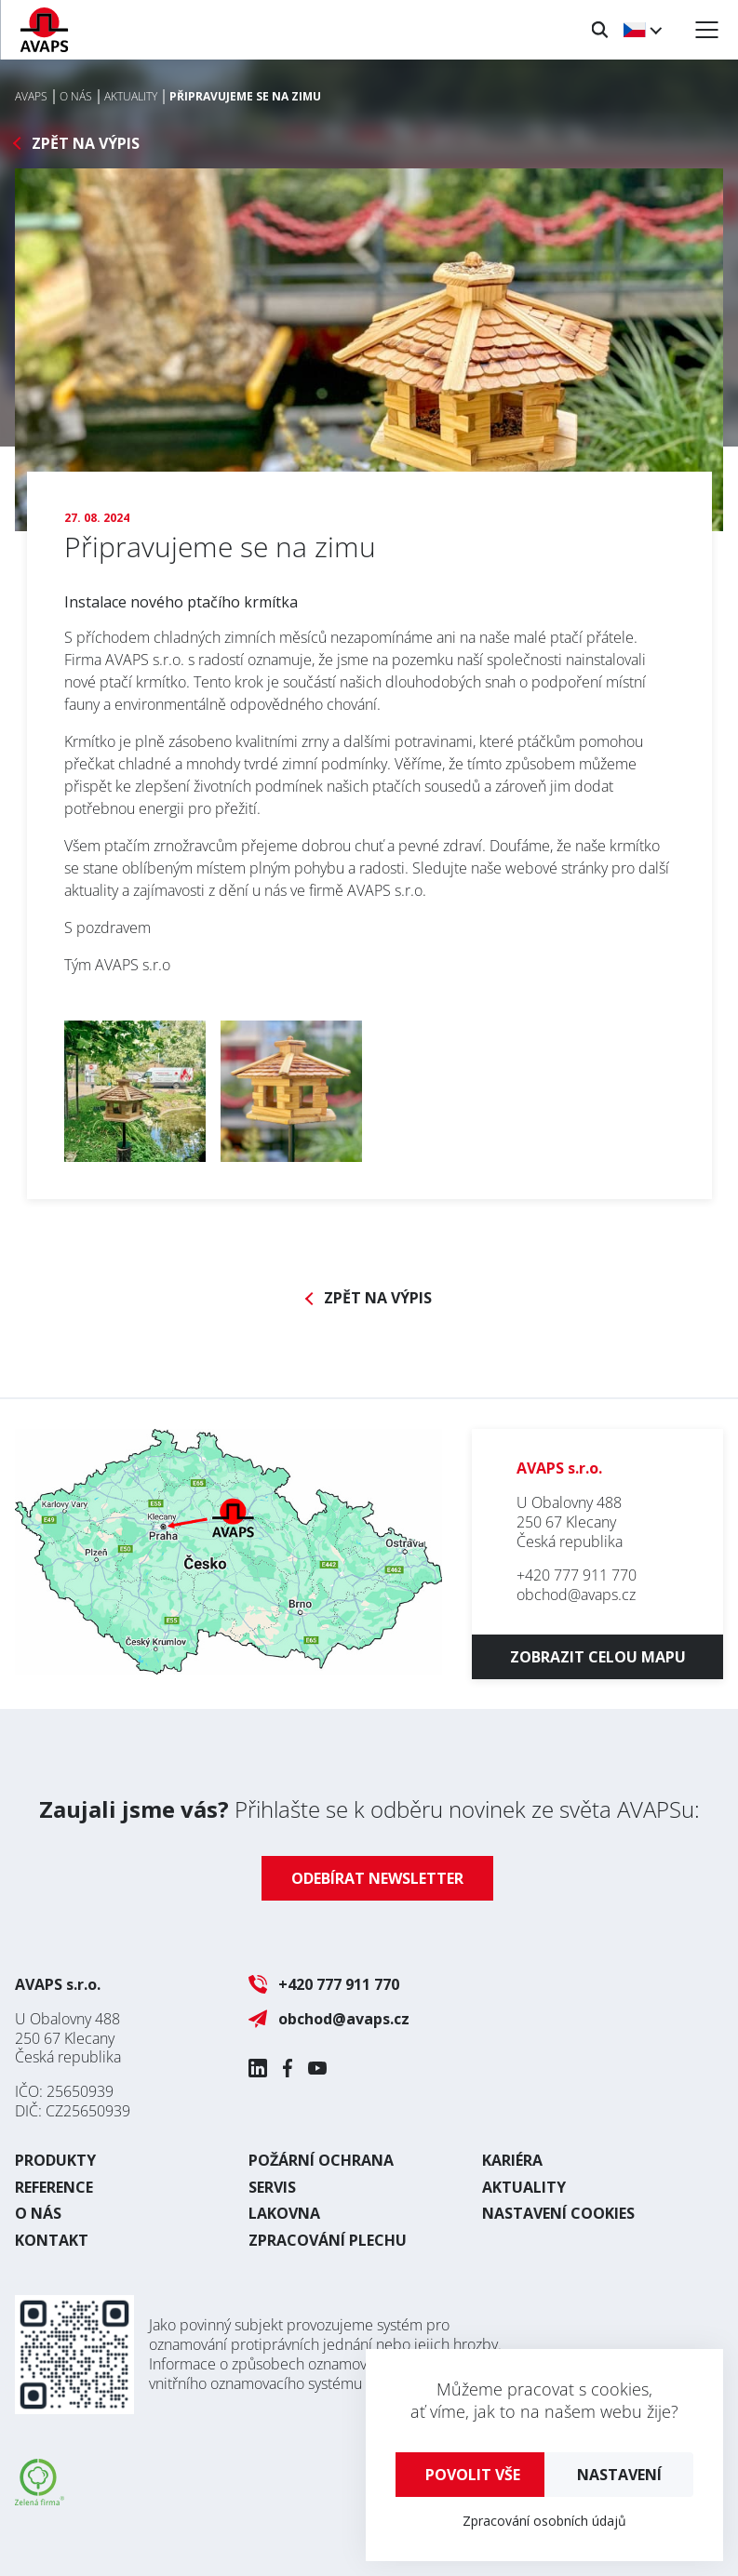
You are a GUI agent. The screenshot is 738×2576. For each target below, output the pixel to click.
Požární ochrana (321, 2160)
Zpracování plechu (327, 2240)
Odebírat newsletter (377, 1878)
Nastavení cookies (558, 2213)
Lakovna (284, 2213)
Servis (272, 2187)
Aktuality (524, 2187)
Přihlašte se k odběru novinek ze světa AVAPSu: (369, 1809)
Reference (54, 2187)
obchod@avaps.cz (576, 1594)
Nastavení (619, 2474)
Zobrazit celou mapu (598, 1657)
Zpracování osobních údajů (544, 2520)
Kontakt (51, 2240)
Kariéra (512, 2160)
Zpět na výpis (86, 143)
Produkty (55, 2160)
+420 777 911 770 (577, 1575)
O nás (38, 2213)
